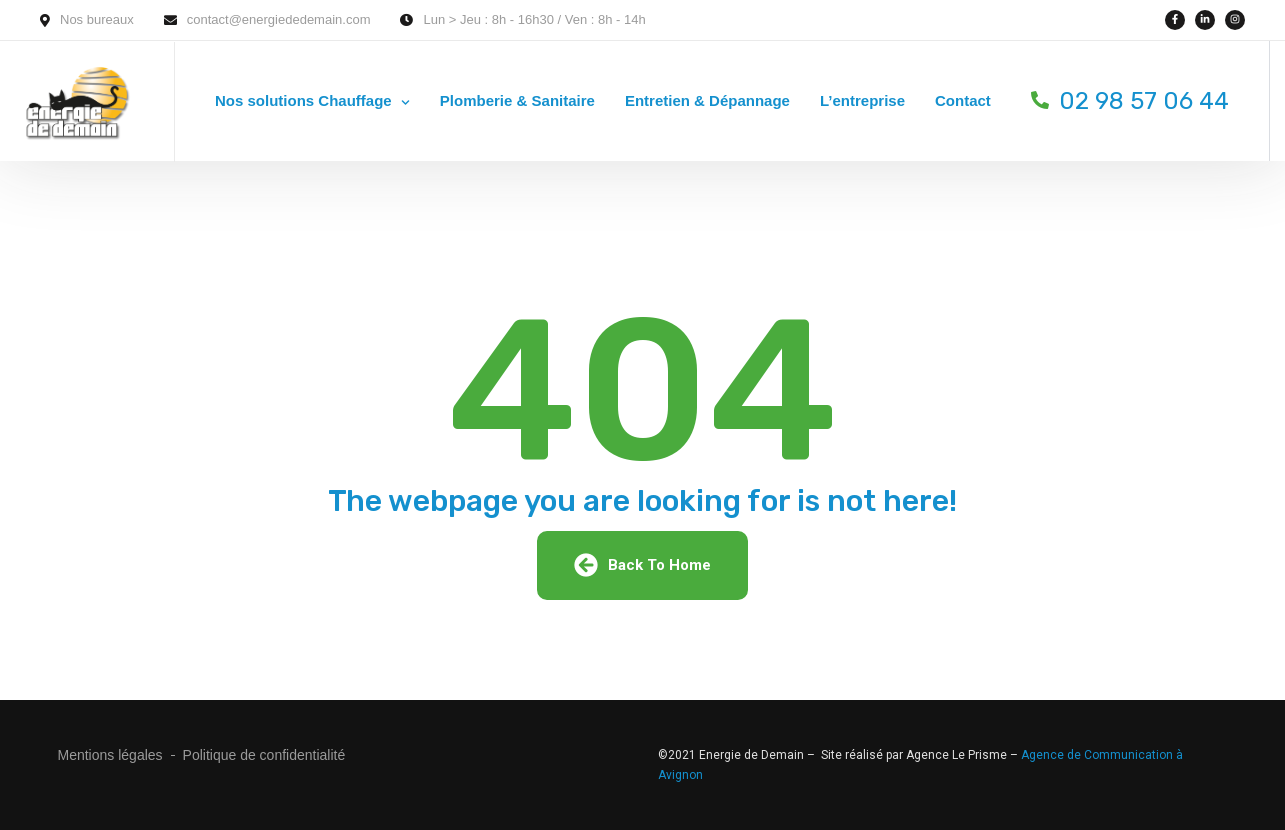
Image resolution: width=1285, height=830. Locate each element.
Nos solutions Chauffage (303, 100)
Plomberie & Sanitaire (517, 100)
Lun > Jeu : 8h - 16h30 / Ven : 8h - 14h (534, 19)
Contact (963, 100)
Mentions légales (110, 755)
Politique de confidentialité (264, 755)
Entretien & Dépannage (707, 100)
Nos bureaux (97, 19)
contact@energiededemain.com (279, 19)
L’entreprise (862, 100)
